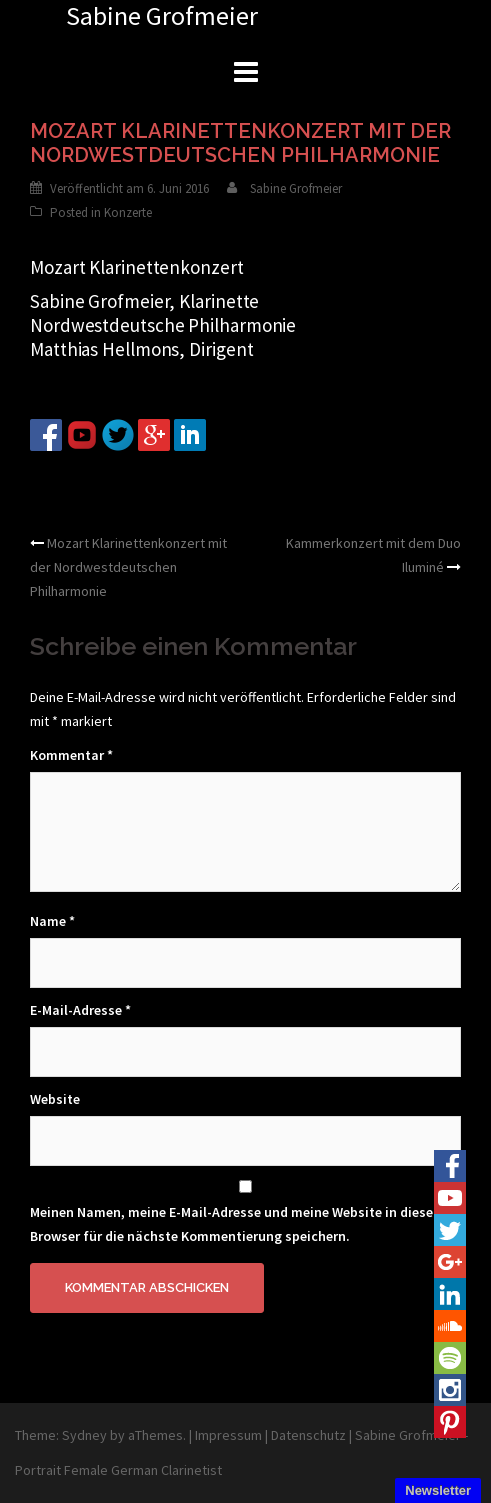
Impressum (228, 1435)
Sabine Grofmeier (296, 188)
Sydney (84, 1435)
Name (52, 921)
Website (55, 1099)
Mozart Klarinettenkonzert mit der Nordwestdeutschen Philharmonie (128, 567)
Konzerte (128, 212)
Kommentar (71, 755)
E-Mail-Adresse (80, 1010)
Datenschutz (308, 1435)
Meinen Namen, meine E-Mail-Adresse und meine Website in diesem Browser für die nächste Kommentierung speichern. (237, 1224)
